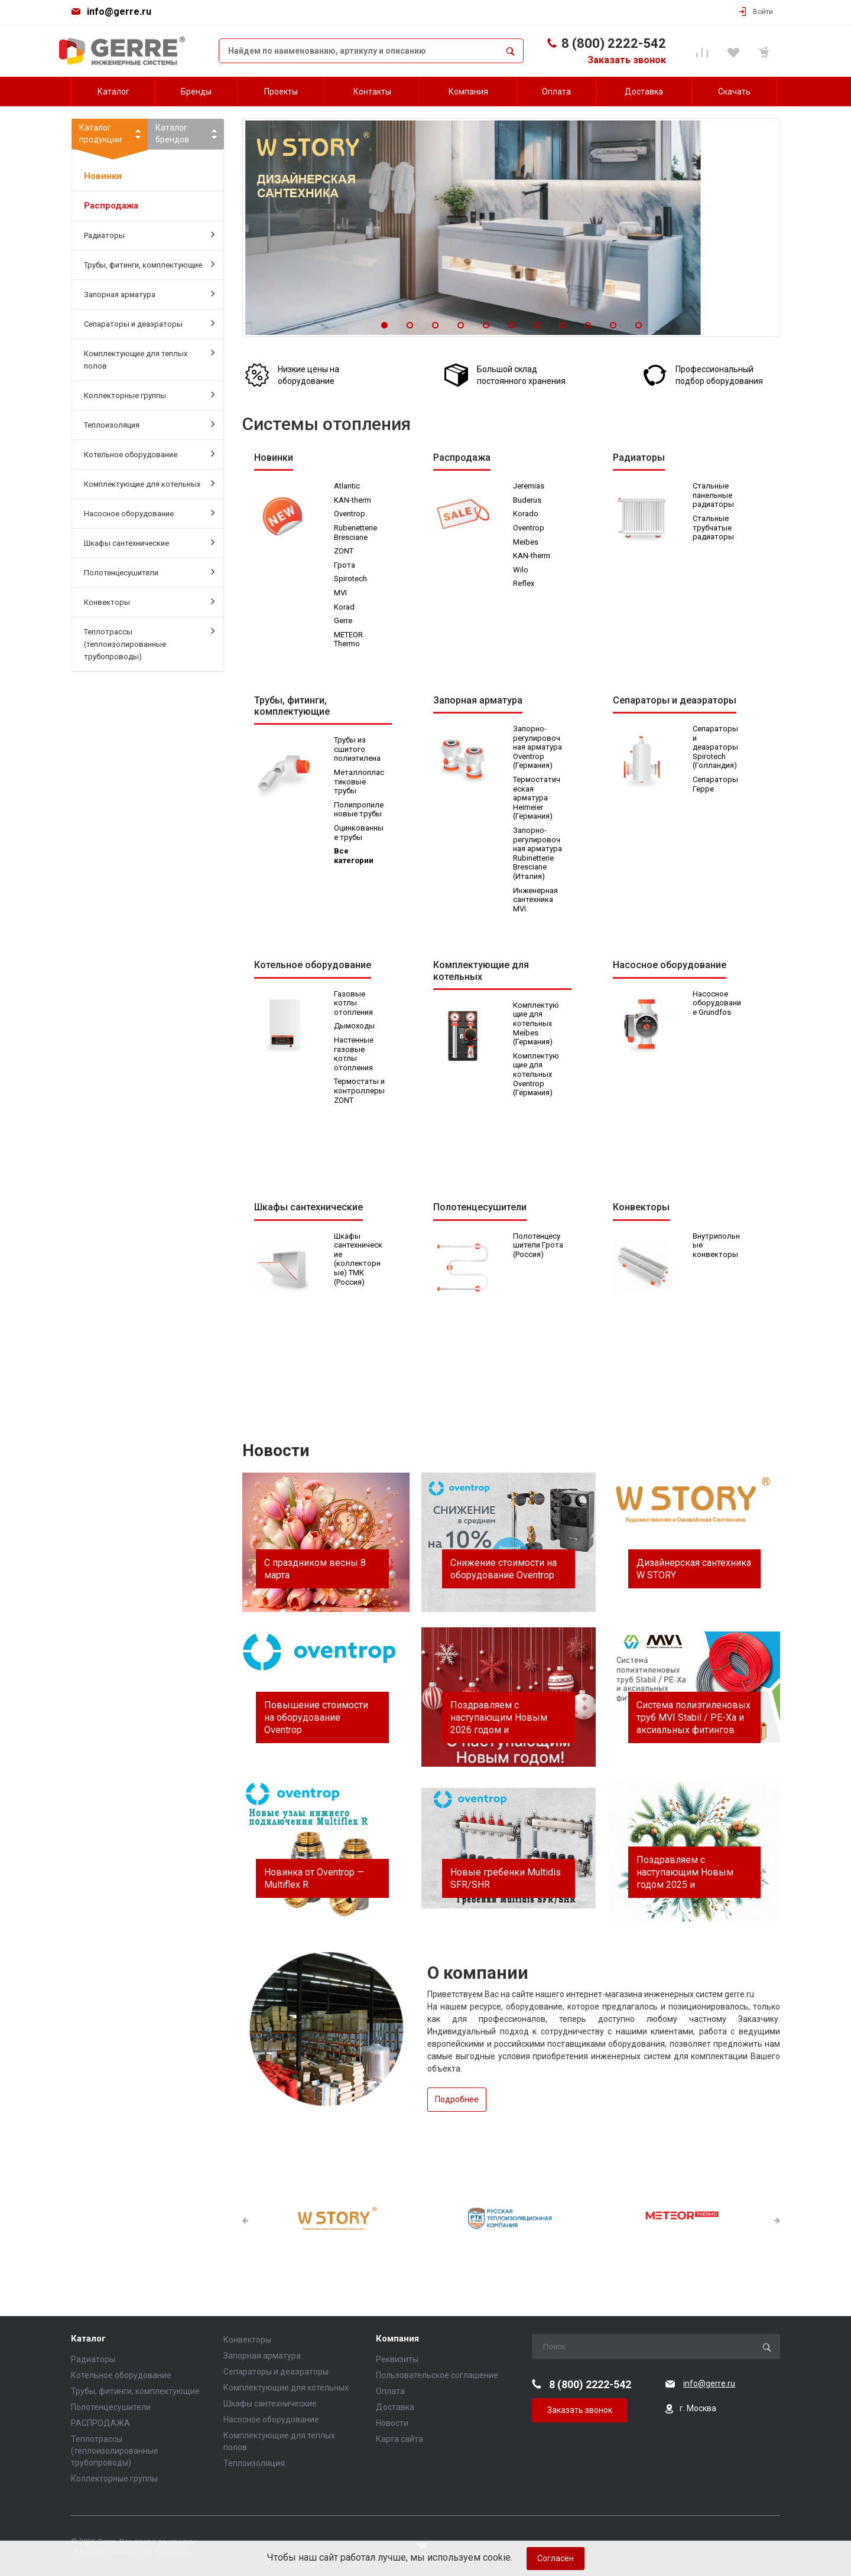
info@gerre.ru (119, 11)
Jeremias (529, 486)
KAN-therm (353, 500)
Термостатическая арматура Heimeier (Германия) (537, 799)
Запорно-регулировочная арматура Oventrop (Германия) (538, 748)
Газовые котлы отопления (353, 1006)
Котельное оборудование (149, 453)
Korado (526, 514)
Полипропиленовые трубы (359, 811)
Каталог (88, 2339)
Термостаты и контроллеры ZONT (356, 1098)
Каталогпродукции (110, 136)
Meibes (526, 542)
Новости (392, 2423)
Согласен (555, 2558)
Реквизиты (397, 2359)
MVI (340, 593)
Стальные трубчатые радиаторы (714, 528)
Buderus (528, 500)
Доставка (395, 2407)
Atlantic (347, 486)
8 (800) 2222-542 (613, 43)
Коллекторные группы (149, 394)
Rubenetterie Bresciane (356, 533)
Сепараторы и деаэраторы (149, 323)
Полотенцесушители (149, 571)
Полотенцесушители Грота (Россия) (537, 1253)
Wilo (521, 570)
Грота (345, 565)
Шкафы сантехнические (149, 542)
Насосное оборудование (149, 512)
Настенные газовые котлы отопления (354, 1056)
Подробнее (457, 2101)
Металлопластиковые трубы (357, 783)
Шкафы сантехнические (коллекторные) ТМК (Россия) (358, 1262)
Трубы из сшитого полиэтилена (357, 750)
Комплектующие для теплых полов (149, 358)
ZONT (344, 551)
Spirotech (351, 579)
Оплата (390, 2391)
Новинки (103, 176)
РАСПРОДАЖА (100, 2423)
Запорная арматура (149, 293)
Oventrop (350, 514)
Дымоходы (354, 1028)
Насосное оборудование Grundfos (717, 1006)
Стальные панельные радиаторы (714, 495)
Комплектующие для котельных (149, 483)
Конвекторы (149, 601)
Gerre (343, 621)
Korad (344, 607)
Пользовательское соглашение (437, 2375)
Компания (397, 2339)
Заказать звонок (626, 60)
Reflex (524, 583)
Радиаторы (149, 234)
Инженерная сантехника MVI (536, 901)
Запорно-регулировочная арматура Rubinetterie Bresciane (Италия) (538, 855)
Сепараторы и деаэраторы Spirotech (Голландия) (716, 748)
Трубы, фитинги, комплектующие (149, 264)
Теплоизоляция (149, 424)
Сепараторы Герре (716, 786)
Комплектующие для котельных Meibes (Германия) (537, 1026)
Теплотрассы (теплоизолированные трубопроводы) (149, 643)
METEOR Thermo (348, 640)
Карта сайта (399, 2439)
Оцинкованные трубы (359, 834)
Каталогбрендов (172, 133)
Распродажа (111, 205)
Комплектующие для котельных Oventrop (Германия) (537, 1077)
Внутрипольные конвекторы (716, 1248)
